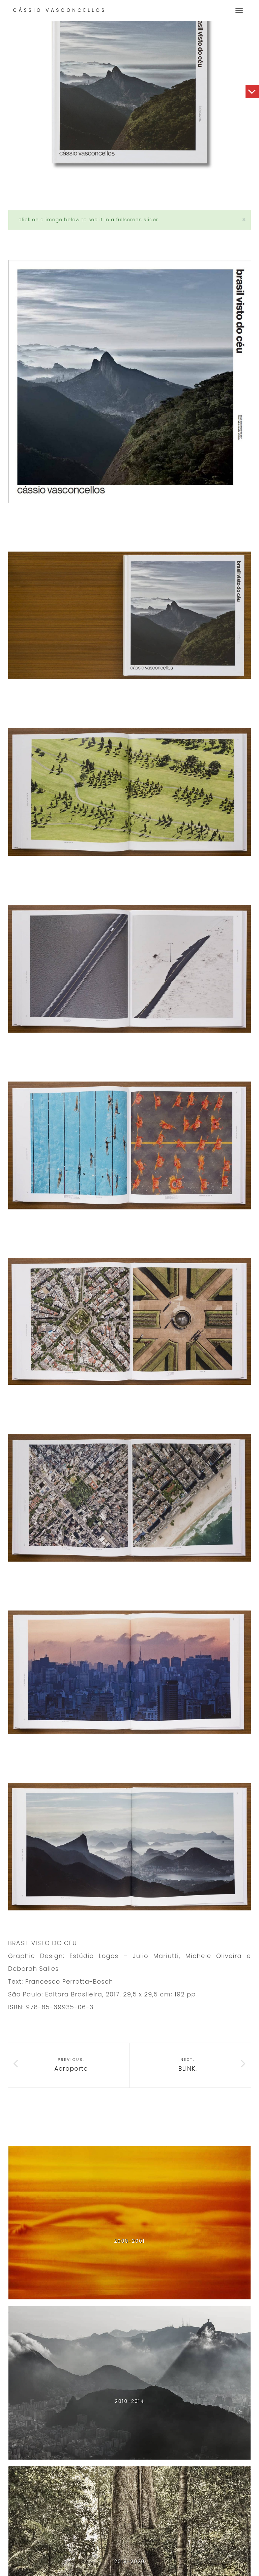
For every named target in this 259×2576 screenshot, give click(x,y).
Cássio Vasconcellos (59, 10)
